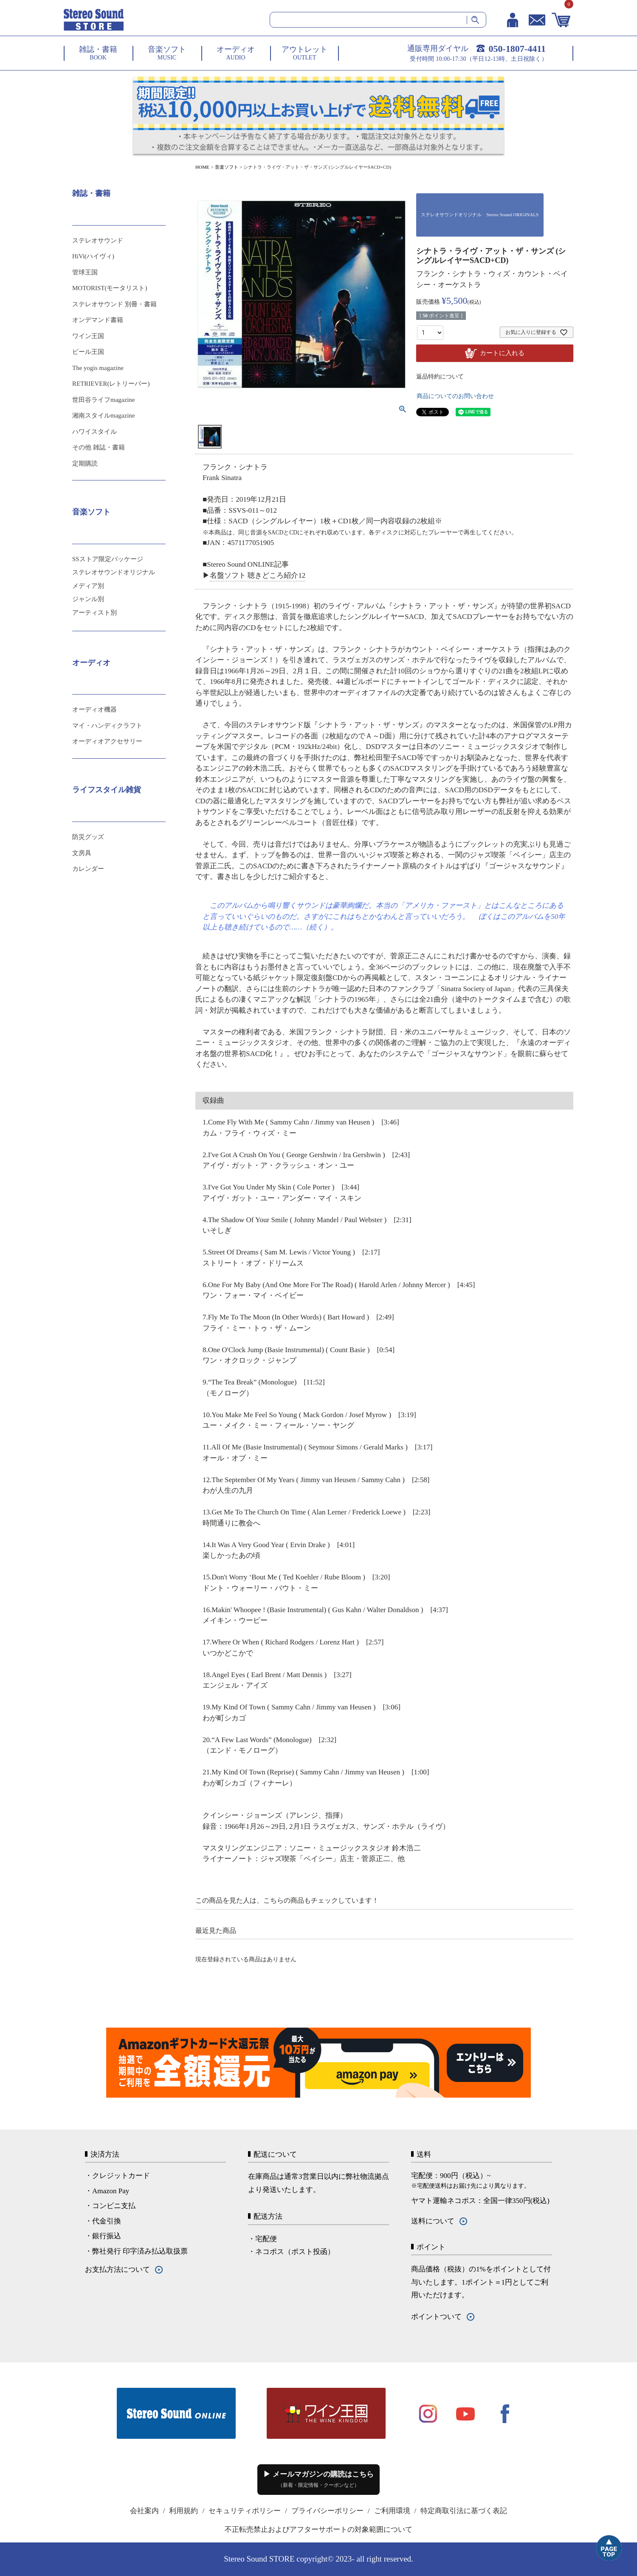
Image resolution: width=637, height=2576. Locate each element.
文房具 (81, 853)
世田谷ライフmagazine (103, 399)
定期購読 (85, 463)
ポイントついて (436, 2317)
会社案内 (144, 2511)
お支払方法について (117, 2269)
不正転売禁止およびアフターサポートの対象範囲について (318, 2529)
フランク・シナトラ (448, 274)
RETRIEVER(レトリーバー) (110, 383)
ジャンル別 (88, 599)
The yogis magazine (98, 367)
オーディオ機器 (94, 709)
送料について (432, 2221)
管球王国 (85, 272)
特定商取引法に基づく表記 (463, 2511)
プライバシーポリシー (327, 2511)
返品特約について (440, 376)
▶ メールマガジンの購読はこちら (318, 2479)
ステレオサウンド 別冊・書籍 (114, 304)
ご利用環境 (392, 2511)
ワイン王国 (88, 336)
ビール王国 (88, 351)
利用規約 (183, 2511)
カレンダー (88, 868)
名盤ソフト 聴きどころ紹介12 (257, 575)
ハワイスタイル (94, 431)
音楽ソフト (226, 166)
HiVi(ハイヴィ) (93, 256)
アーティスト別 (94, 612)
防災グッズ (88, 836)
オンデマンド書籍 (97, 319)
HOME (202, 166)
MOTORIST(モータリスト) (109, 288)
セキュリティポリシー (245, 2511)
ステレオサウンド (97, 240)
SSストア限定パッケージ (107, 559)
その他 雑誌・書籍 (98, 447)
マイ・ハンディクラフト (107, 725)
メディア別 (88, 585)
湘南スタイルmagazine (103, 415)
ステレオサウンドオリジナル (113, 572)
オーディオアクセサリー (107, 741)
